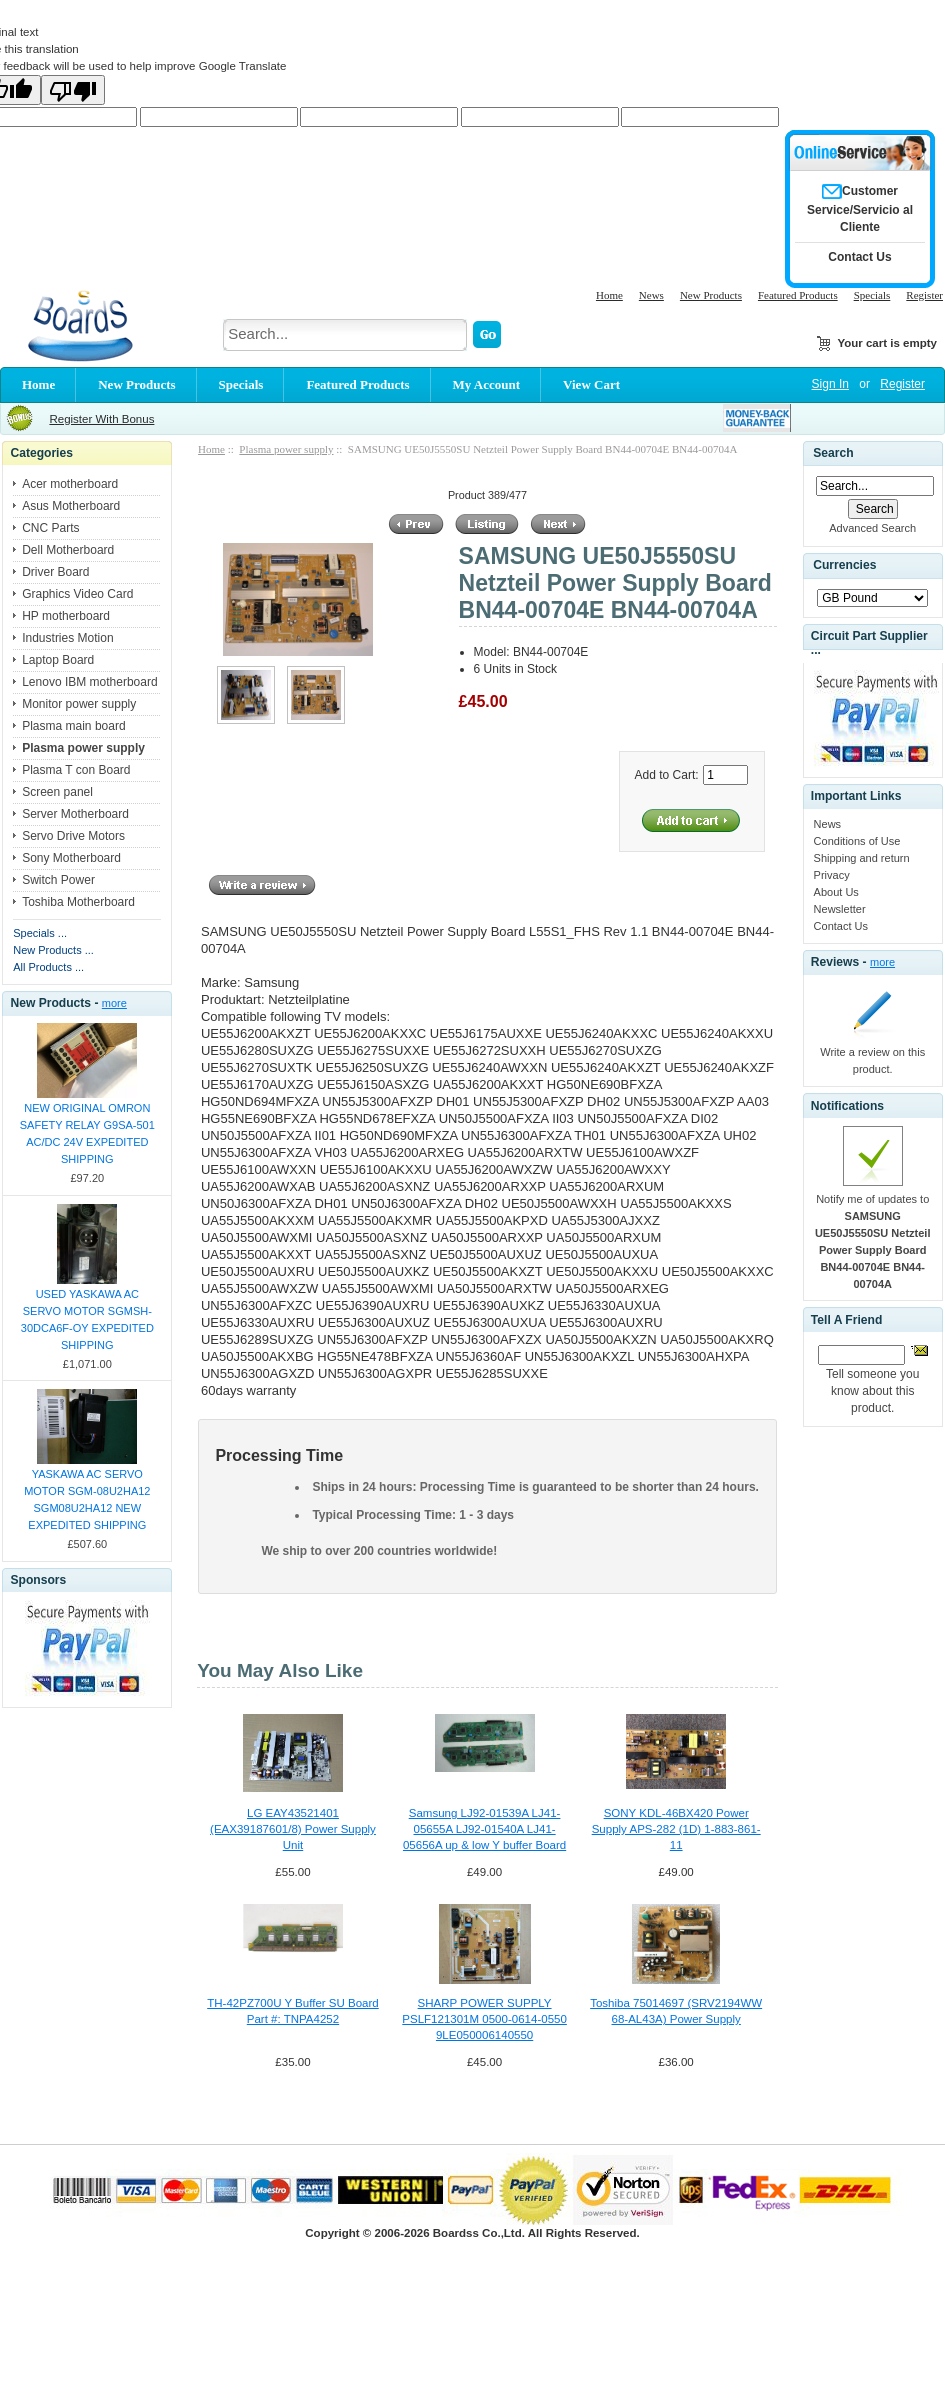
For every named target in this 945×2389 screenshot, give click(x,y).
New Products (711, 295)
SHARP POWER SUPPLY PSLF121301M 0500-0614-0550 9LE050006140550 (484, 2019)
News (651, 295)
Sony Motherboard (71, 858)
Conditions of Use (857, 841)
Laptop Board (58, 660)
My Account (487, 384)
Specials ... (40, 933)
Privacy (832, 875)
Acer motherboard (70, 484)
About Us (836, 892)
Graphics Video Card (77, 594)
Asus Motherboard (71, 506)
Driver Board (55, 572)
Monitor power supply (79, 704)
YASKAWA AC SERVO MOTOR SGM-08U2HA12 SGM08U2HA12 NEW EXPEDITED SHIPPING (87, 1499)
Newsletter (840, 909)
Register (924, 295)
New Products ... (53, 950)
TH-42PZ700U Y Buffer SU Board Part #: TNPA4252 (293, 2011)
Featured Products (798, 295)
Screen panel (57, 792)
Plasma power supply (286, 449)
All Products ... (48, 967)
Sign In (830, 384)
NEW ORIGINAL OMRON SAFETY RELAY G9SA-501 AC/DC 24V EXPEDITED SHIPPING (87, 1133)
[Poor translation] (73, 90)
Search (833, 453)
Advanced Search (872, 528)
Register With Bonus (101, 419)
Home (609, 295)
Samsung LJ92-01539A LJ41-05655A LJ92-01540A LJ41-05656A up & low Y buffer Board (484, 1829)
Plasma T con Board (76, 770)
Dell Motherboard (68, 550)
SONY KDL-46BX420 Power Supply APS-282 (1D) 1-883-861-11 (676, 1829)
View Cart (591, 384)
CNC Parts (50, 528)
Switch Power (58, 880)
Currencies (844, 565)
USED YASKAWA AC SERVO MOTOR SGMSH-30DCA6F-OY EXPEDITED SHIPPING (87, 1319)
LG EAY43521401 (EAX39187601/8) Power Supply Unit (293, 1829)
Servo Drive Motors (73, 836)
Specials (872, 295)
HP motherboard (66, 616)
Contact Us (841, 926)
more (114, 1003)
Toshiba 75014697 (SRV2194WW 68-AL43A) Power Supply (676, 2011)
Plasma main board (73, 726)
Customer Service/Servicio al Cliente (860, 209)
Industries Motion (67, 638)
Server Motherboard (75, 814)
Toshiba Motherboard (78, 902)
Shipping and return (862, 858)
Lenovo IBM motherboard (89, 682)
